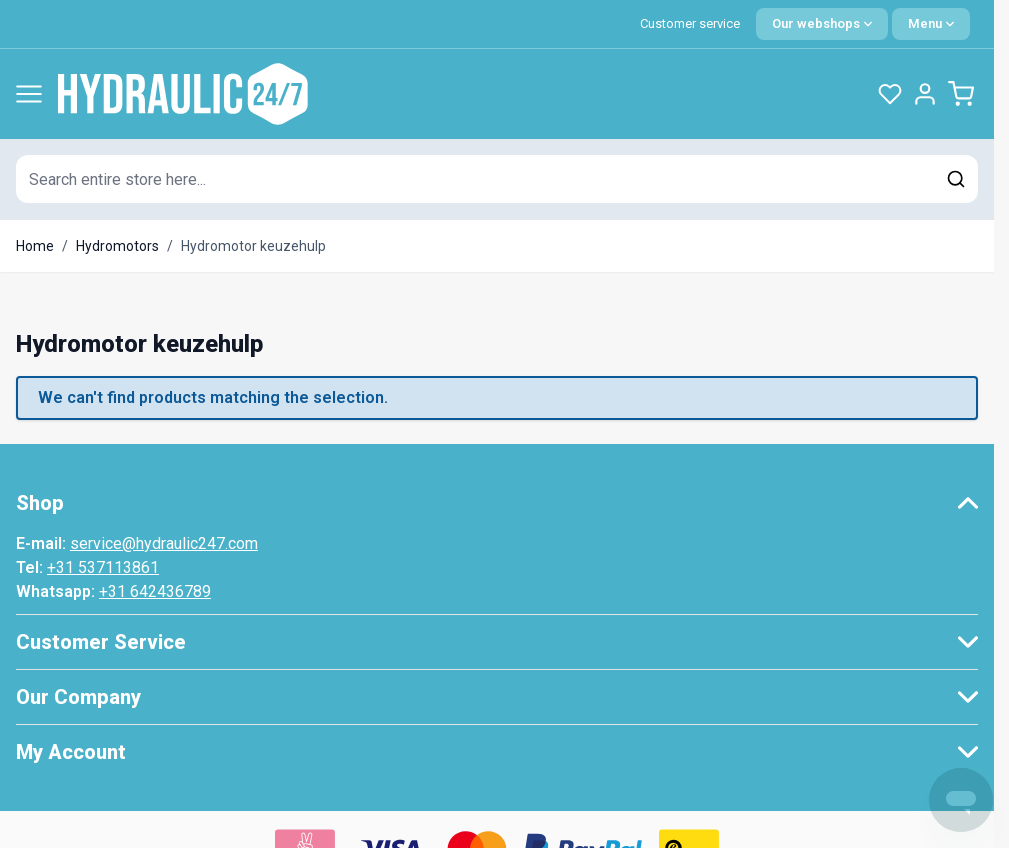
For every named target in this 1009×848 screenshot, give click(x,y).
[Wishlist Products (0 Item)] (890, 94)
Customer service (690, 23)
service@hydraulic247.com (164, 543)
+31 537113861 (103, 567)
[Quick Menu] (931, 24)
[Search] (956, 179)
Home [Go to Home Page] (35, 246)
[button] (497, 503)
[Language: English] (822, 24)
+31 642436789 (155, 591)
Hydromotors (117, 246)
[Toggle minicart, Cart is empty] (961, 94)
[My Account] (925, 94)
